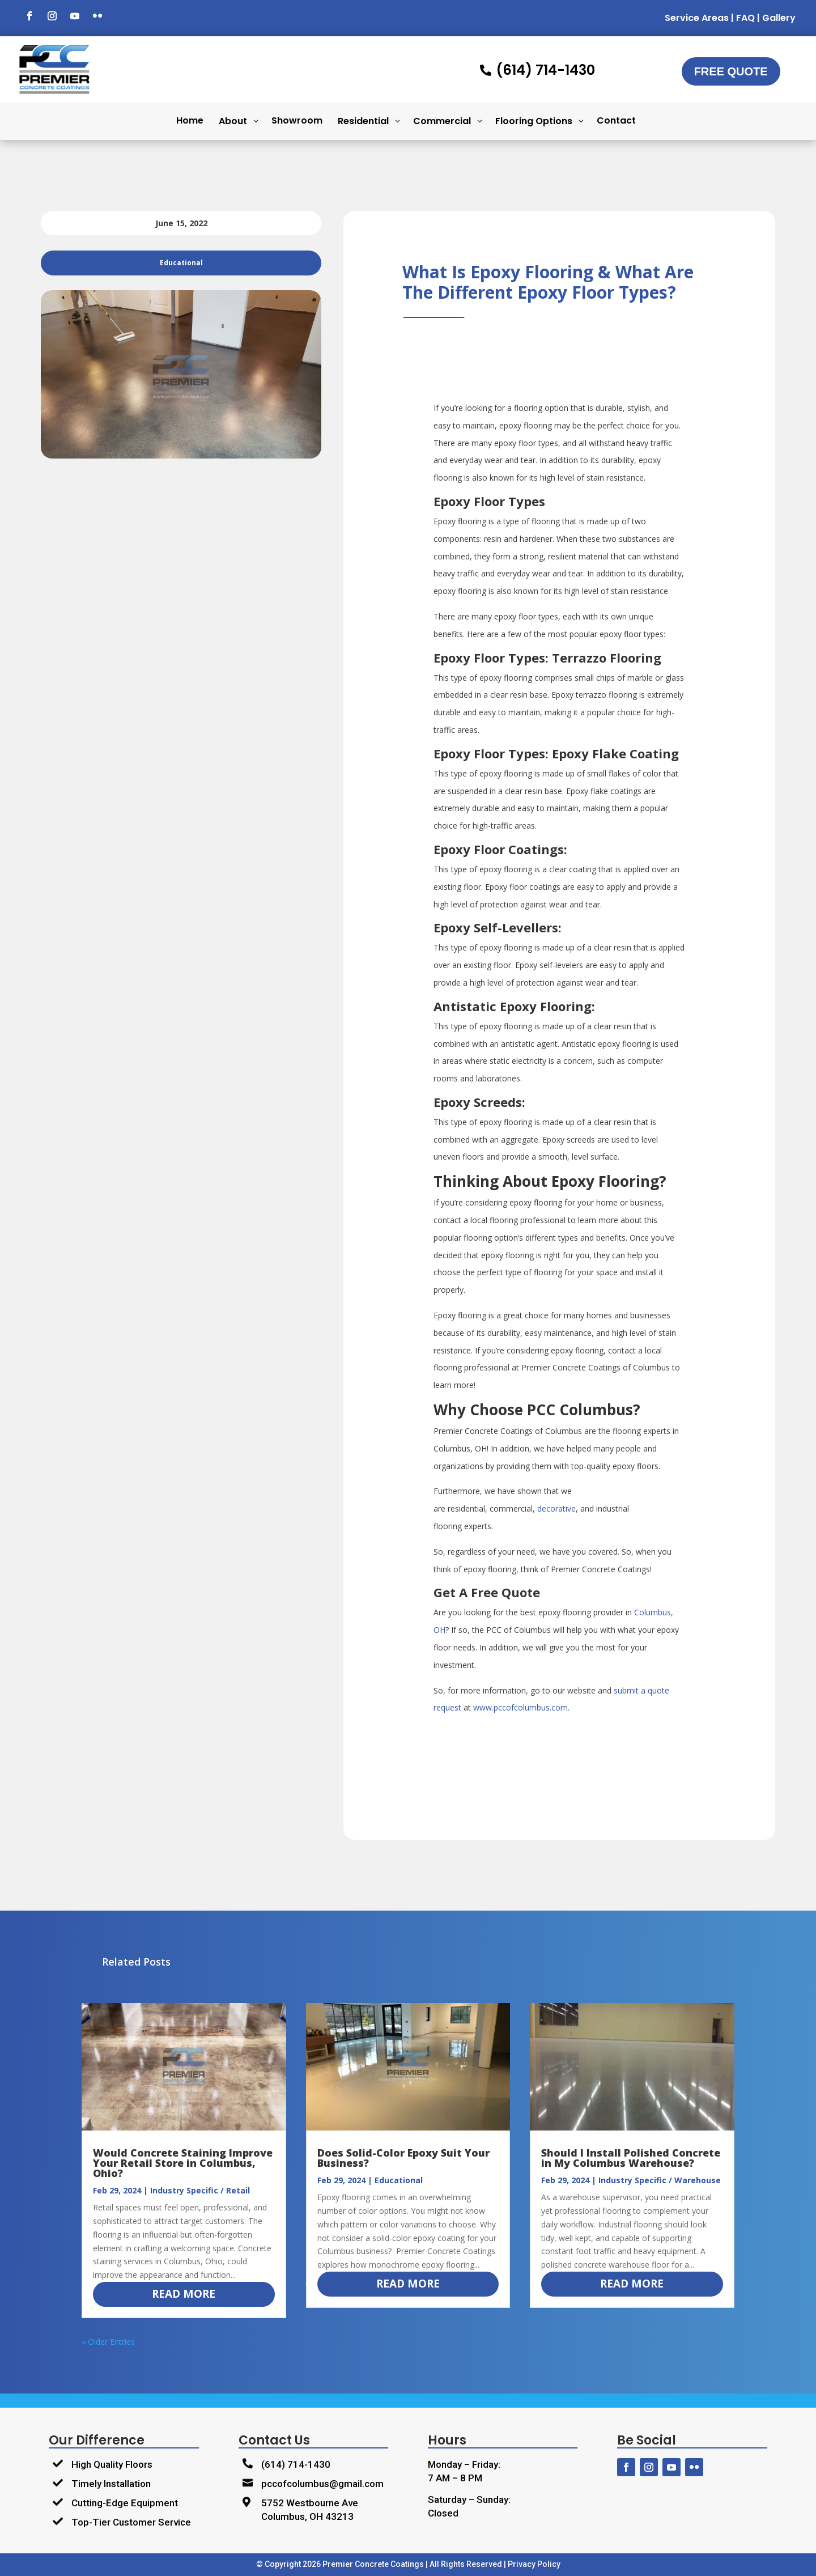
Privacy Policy (534, 2564)
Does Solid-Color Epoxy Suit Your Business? (403, 2158)
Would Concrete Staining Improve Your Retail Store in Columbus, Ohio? (183, 2163)
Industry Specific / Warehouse (659, 2180)
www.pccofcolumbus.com (520, 1707)
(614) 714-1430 (295, 2464)
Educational (399, 2180)
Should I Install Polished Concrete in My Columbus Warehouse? (630, 2158)
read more (183, 2293)
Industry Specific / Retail (200, 2190)
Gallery (779, 17)
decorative (556, 1508)
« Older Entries (108, 2341)
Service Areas (697, 17)
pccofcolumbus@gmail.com (322, 2483)
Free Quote (730, 71)
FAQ (745, 17)
